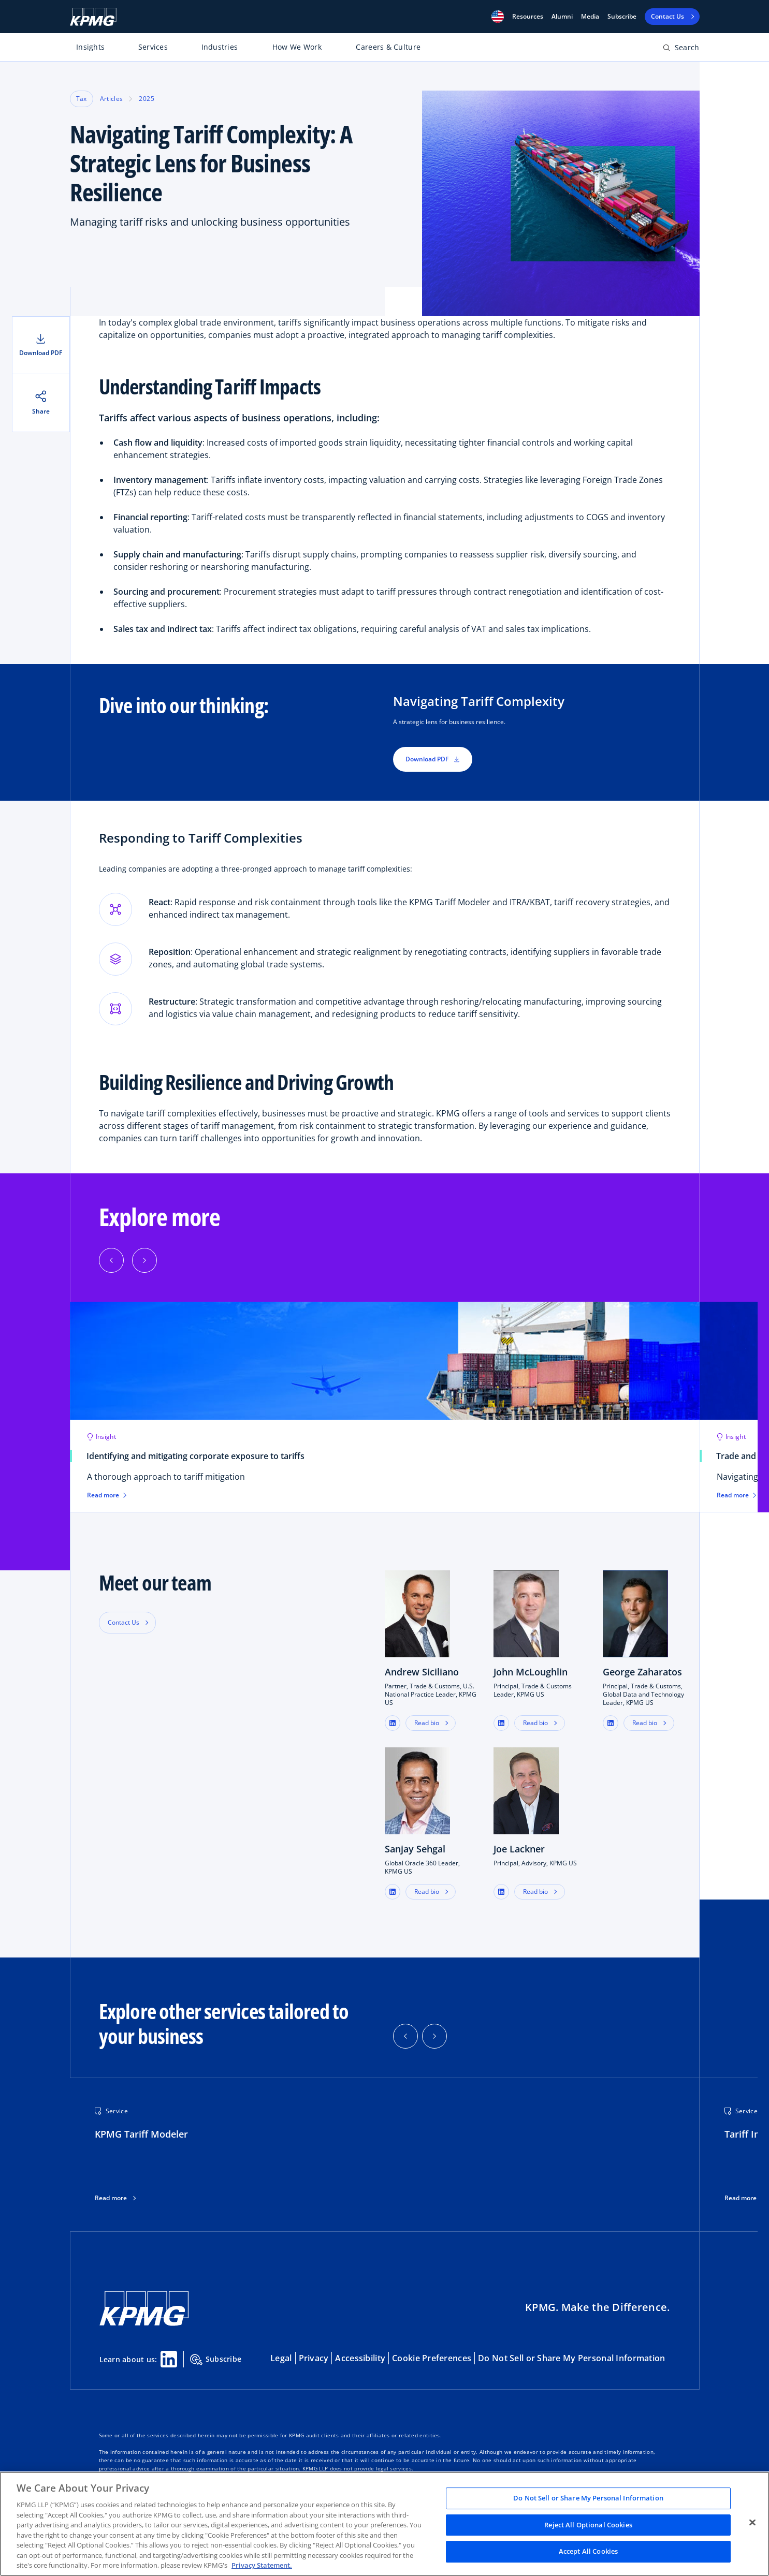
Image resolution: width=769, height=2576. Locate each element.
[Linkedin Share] (169, 2359)
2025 (146, 98)
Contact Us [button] (123, 1622)
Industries (219, 47)
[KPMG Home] (93, 17)
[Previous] (111, 1260)
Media (590, 16)
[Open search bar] (681, 49)
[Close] (752, 2522)
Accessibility (360, 2358)
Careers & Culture (388, 47)
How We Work (297, 47)
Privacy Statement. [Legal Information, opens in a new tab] (261, 2565)
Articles (111, 98)
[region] (384, 2523)
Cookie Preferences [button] (431, 2358)
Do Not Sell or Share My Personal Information (571, 2358)
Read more (111, 2198)
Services (153, 47)
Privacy (314, 2358)
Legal (281, 2358)
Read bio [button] (426, 1722)
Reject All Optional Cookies (588, 2524)
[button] (497, 16)
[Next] (144, 1260)
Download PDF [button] (432, 759)
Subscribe (621, 16)
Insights (90, 47)
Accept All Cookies (588, 2551)
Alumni (562, 16)
